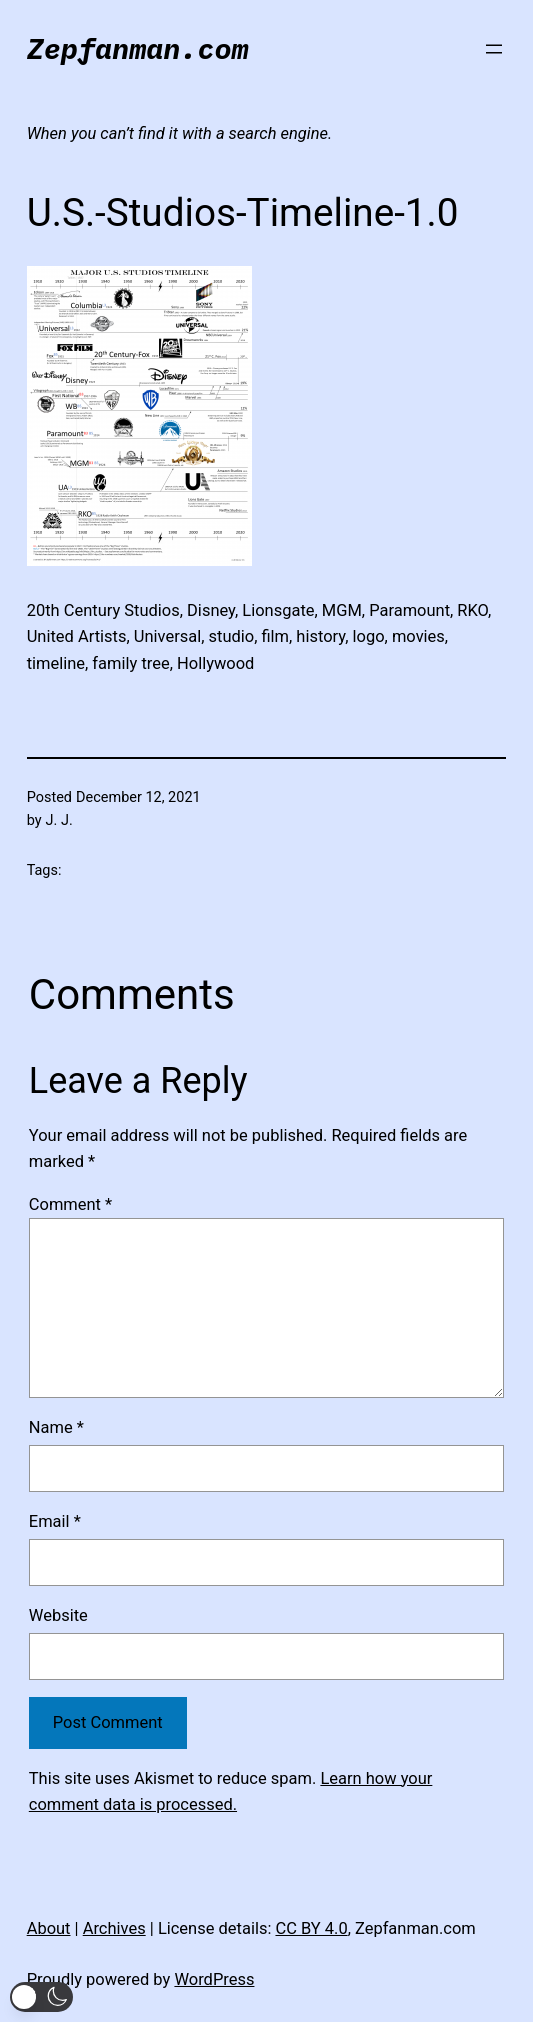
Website (58, 1615)
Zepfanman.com (138, 48)
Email (55, 1521)
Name (56, 1427)
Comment (70, 1204)
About (49, 1928)
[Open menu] (494, 49)
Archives (114, 1928)
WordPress (214, 1979)
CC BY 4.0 (311, 1928)
